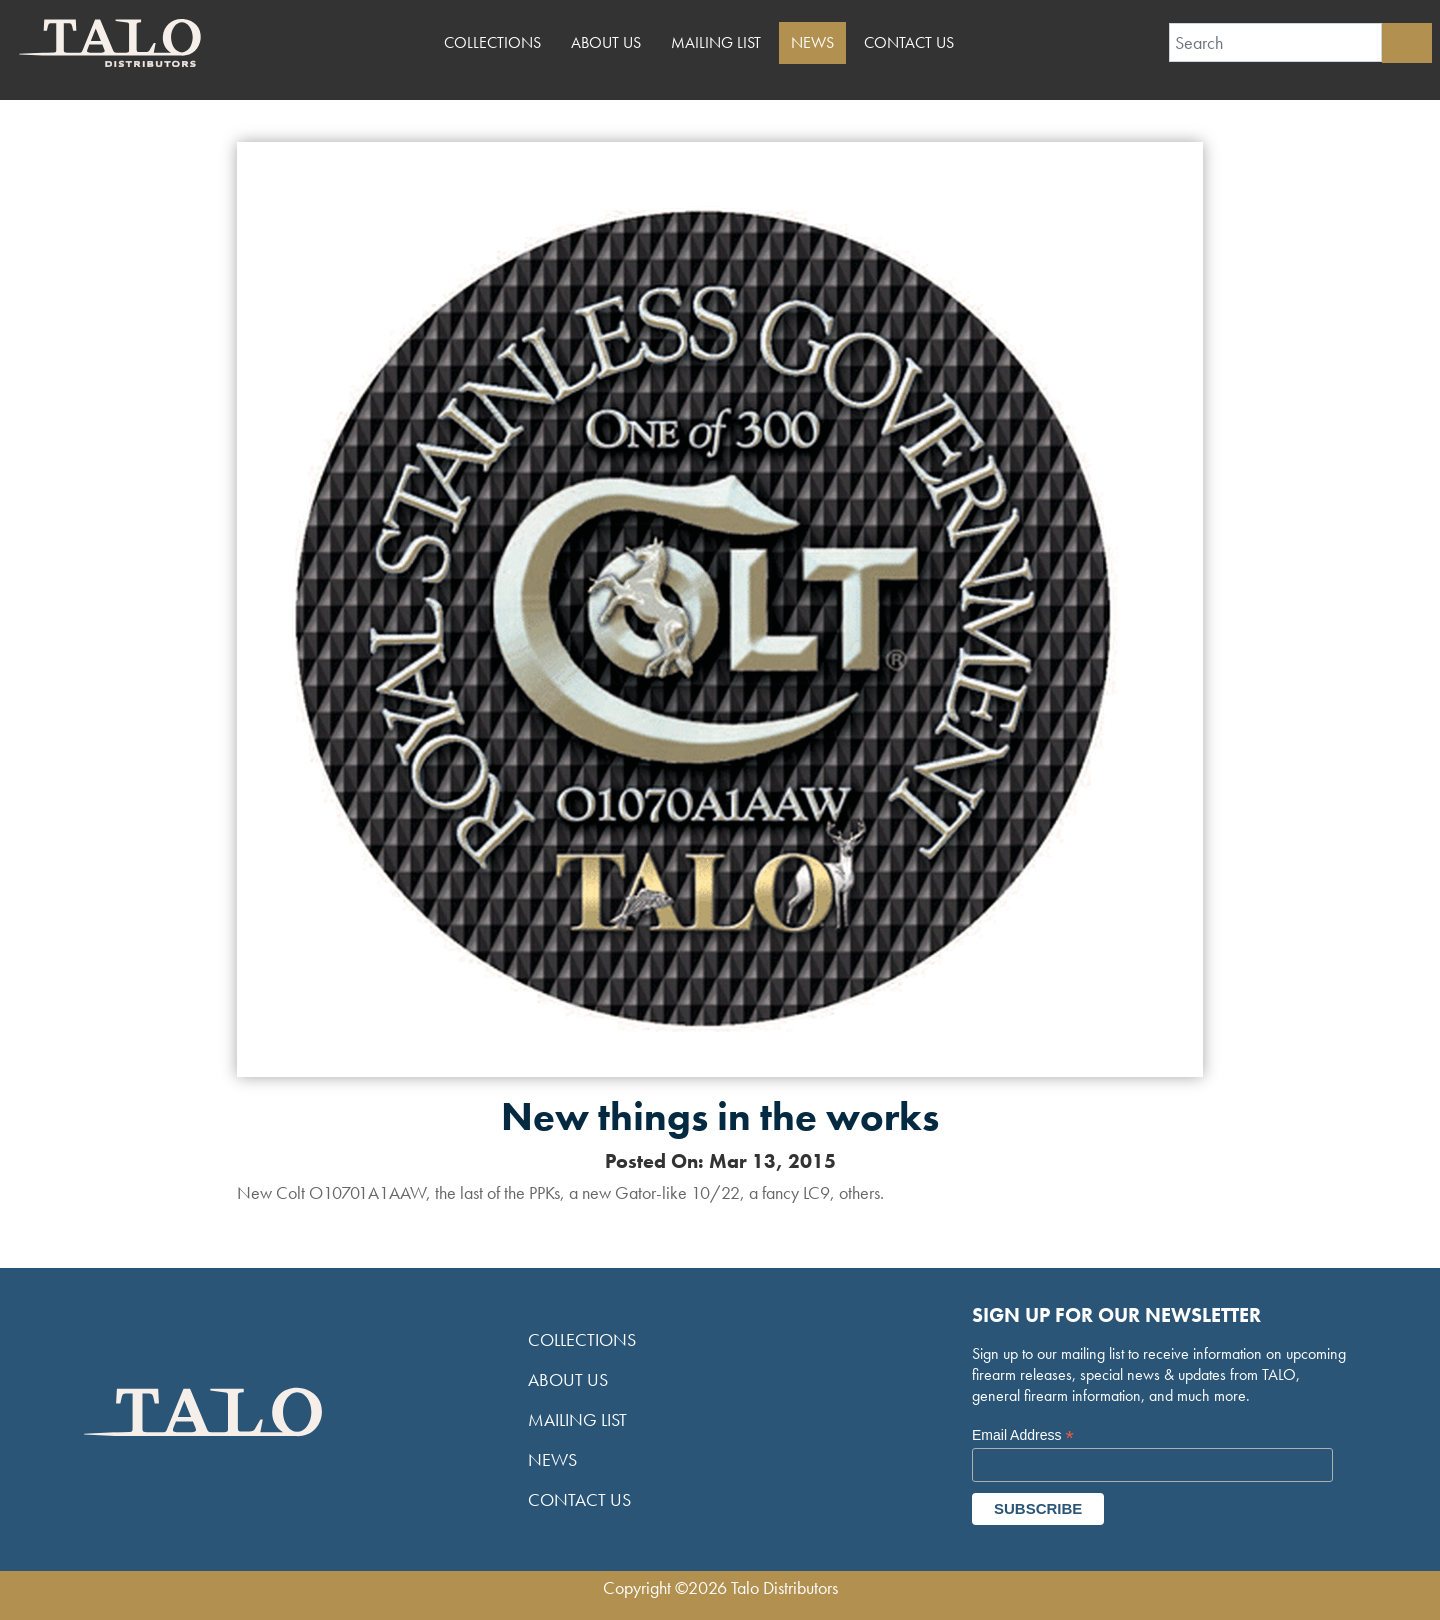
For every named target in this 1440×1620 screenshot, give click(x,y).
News (812, 42)
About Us (606, 42)
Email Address (1023, 1435)
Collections (492, 42)
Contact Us (909, 42)
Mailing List (716, 42)
